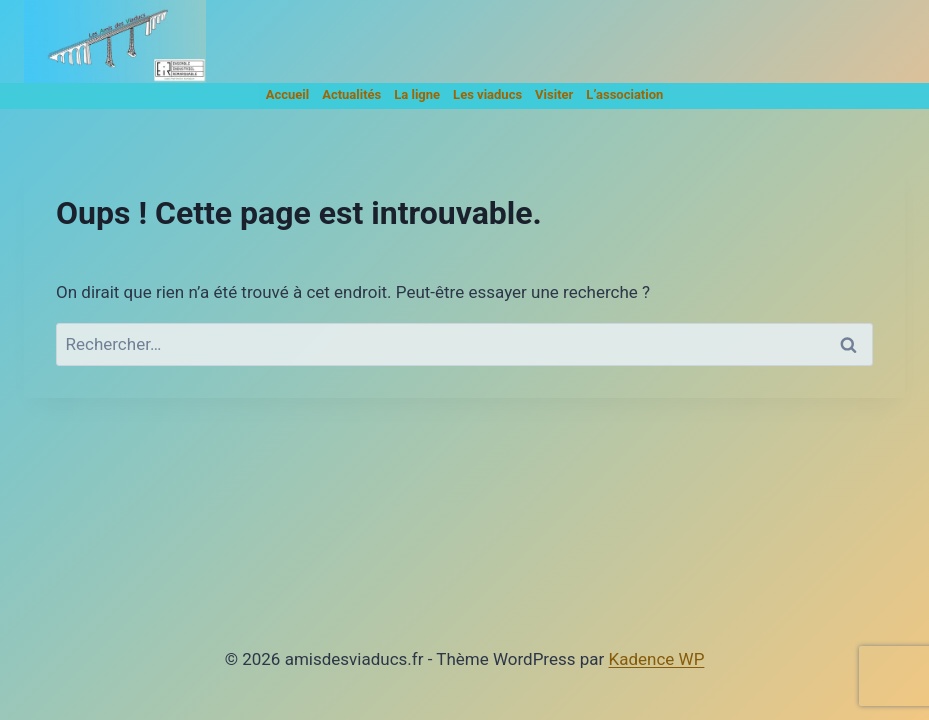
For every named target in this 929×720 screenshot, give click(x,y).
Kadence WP (657, 659)
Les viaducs (487, 94)
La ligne (417, 94)
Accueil (287, 94)
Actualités (351, 94)
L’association (624, 94)
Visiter (554, 94)
